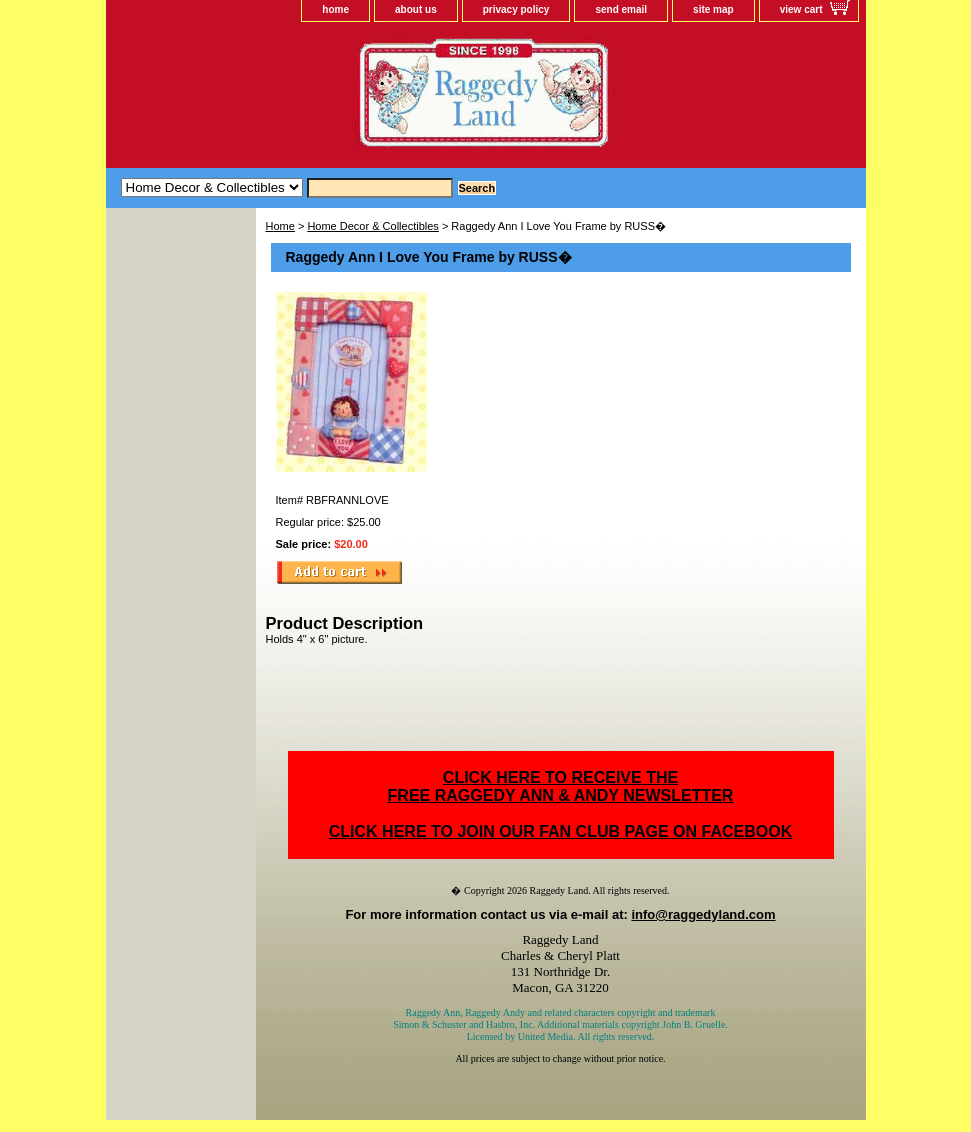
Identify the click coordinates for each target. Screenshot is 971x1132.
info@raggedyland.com (703, 914)
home (335, 9)
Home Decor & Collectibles (372, 226)
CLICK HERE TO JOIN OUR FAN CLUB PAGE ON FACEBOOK (560, 831)
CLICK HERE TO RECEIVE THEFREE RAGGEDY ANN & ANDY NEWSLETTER (561, 786)
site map (713, 9)
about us (416, 9)
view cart (801, 9)
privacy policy (516, 9)
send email (621, 9)
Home (280, 226)
